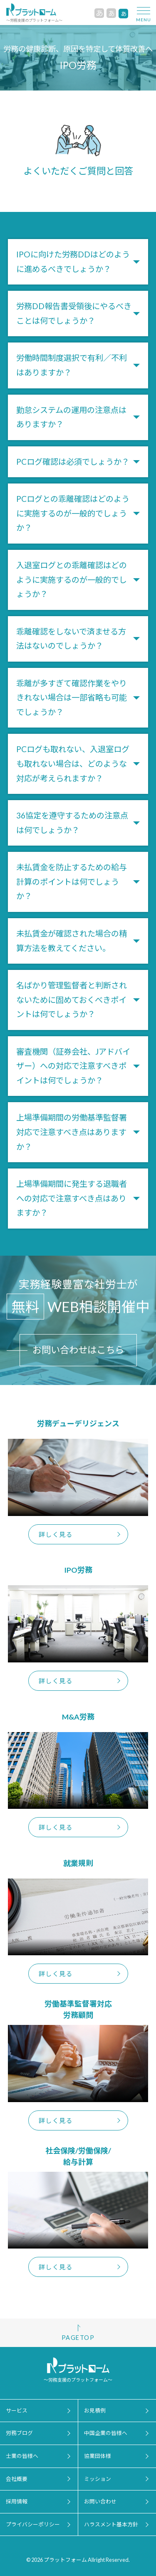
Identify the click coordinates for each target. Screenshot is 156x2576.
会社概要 (16, 2478)
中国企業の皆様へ (105, 2433)
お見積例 (95, 2410)
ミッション (97, 2478)
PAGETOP (78, 2337)
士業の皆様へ (22, 2456)
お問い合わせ (100, 2501)
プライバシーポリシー (33, 2524)
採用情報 (16, 2501)
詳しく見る (56, 1534)
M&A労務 (78, 1716)
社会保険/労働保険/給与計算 (78, 2156)
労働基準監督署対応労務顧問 (78, 2009)
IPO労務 (78, 1569)
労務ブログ (19, 2433)
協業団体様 (97, 2456)
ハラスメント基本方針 (111, 2524)
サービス (16, 2410)
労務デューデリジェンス (78, 1423)
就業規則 (78, 1863)
